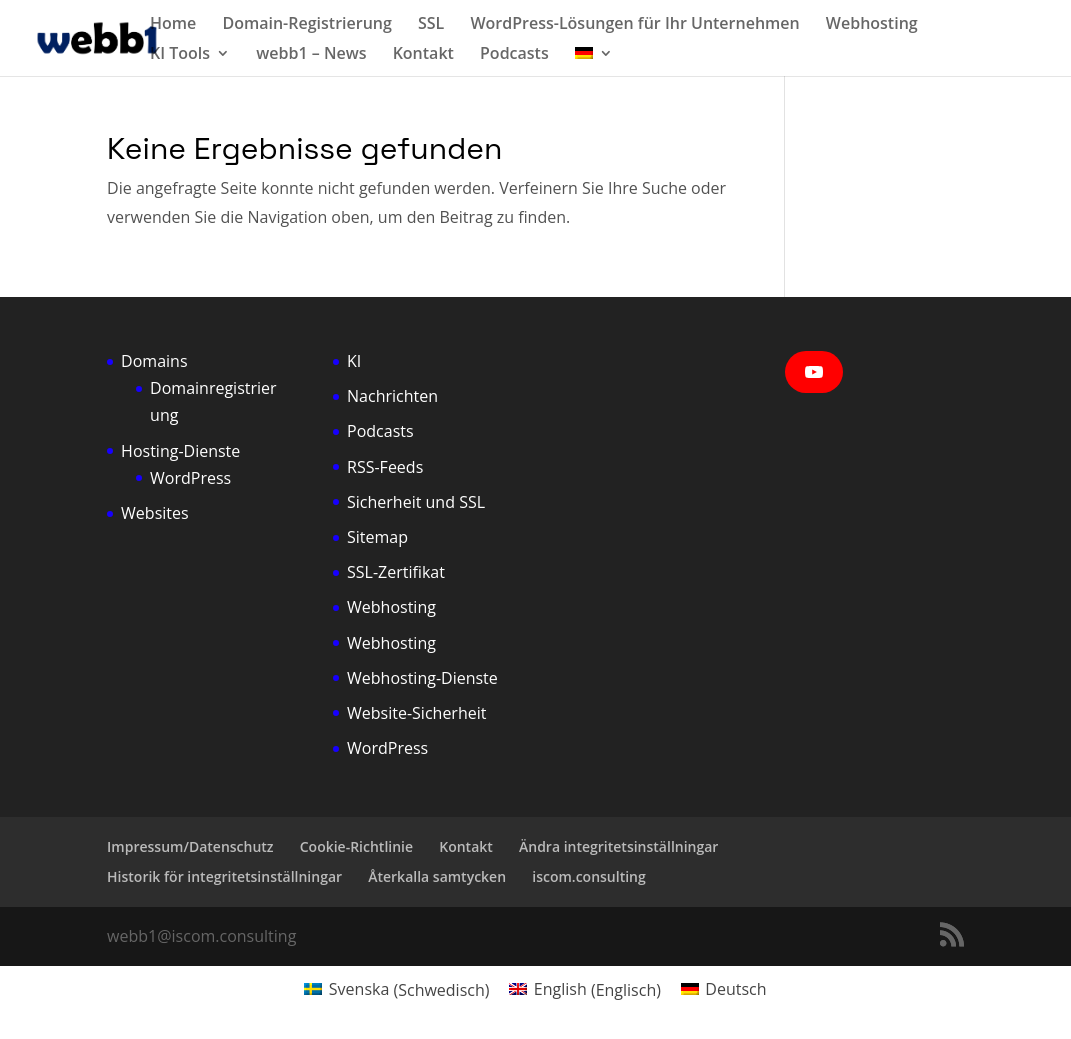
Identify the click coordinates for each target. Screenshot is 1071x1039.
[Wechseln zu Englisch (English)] (584, 989)
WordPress (190, 478)
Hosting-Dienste (180, 451)
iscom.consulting (589, 876)
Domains (154, 361)
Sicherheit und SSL (416, 502)
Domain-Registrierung (306, 25)
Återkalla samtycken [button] (437, 876)
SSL (431, 25)
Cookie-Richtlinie (356, 846)
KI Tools (180, 55)
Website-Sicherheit (416, 713)
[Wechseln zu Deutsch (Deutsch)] (724, 989)
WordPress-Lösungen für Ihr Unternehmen (634, 25)
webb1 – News (311, 55)
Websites (155, 513)
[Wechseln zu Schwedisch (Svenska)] (396, 989)
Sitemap (377, 537)
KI (354, 361)
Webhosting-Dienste (422, 678)
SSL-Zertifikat (396, 572)
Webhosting (872, 25)
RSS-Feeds (385, 467)
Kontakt (423, 55)
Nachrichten (392, 396)
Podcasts (514, 55)
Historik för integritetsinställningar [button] (224, 876)
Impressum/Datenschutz (190, 846)
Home (173, 25)
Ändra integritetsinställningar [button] (618, 846)
